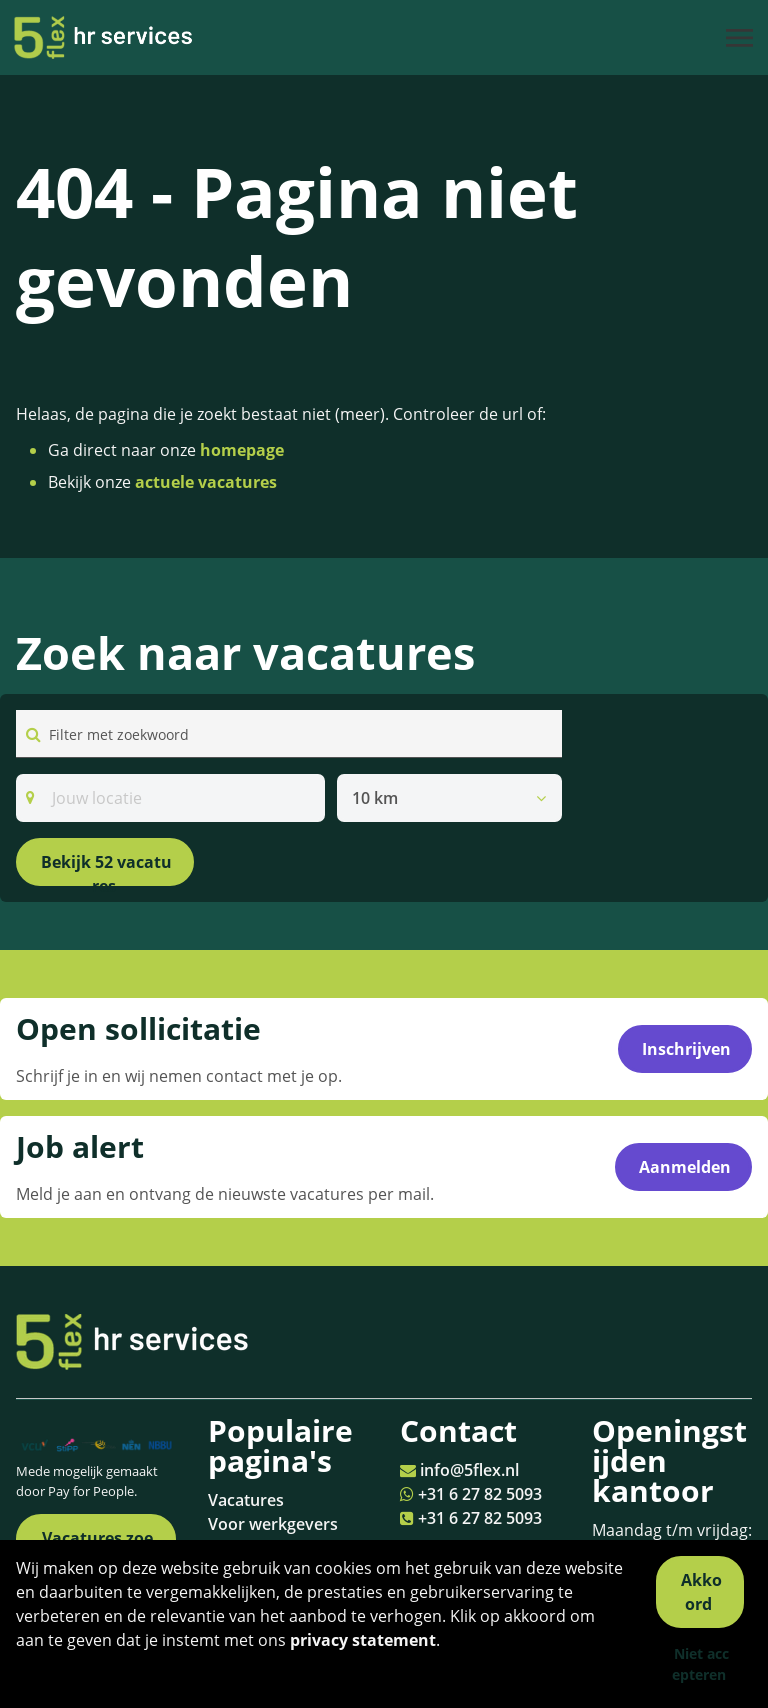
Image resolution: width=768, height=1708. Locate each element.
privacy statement (363, 1640)
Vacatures (246, 1500)
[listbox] (450, 798)
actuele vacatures (206, 482)
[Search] (170, 798)
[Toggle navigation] (741, 38)
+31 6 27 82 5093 (480, 1494)
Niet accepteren (700, 1664)
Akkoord (701, 1592)
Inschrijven (686, 1049)
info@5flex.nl (469, 1470)
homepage (242, 450)
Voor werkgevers (273, 1524)
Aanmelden (685, 1167)
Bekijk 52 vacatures (106, 868)
